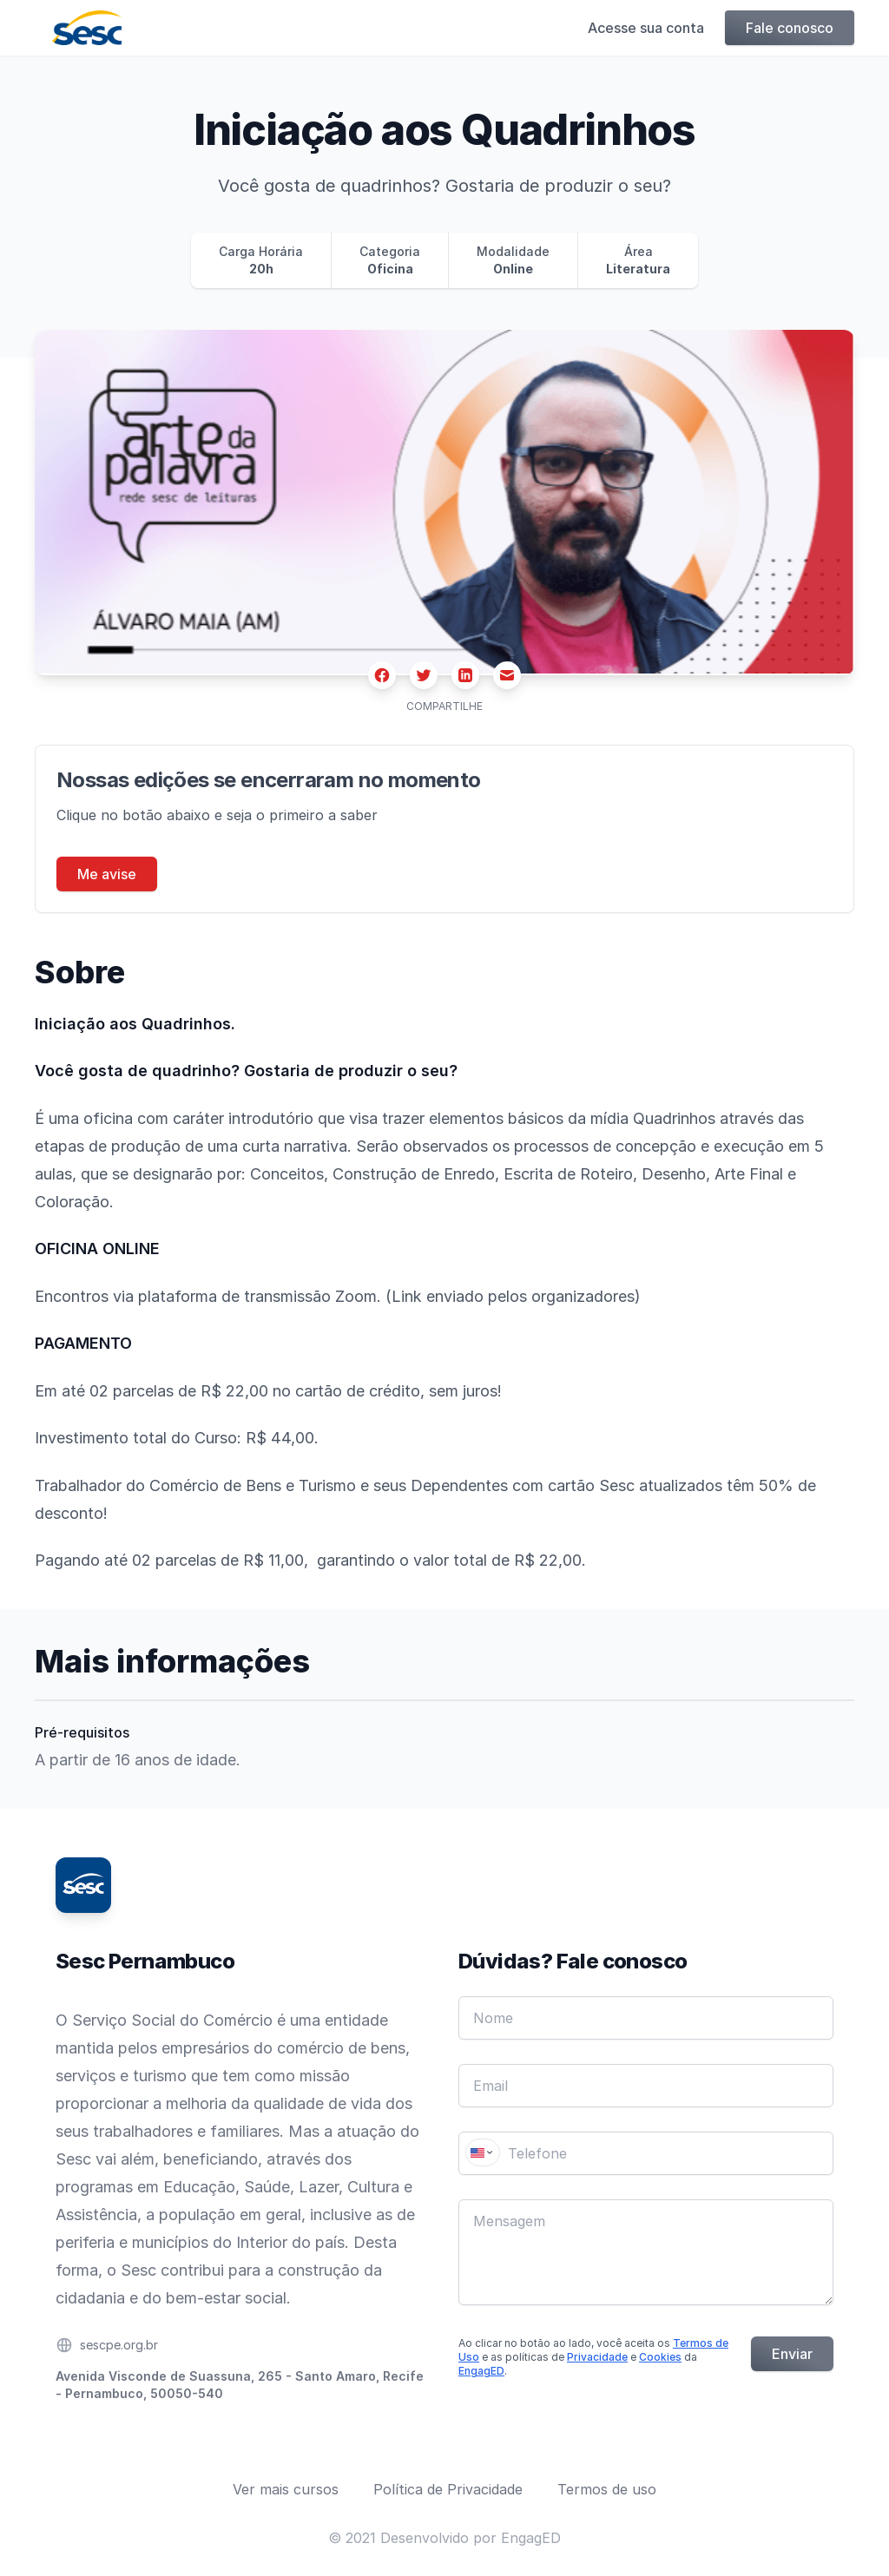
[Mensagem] (645, 2252)
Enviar (792, 2353)
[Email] (645, 2085)
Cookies (660, 2356)
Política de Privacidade (448, 2489)
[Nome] (645, 2018)
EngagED (481, 2370)
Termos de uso (606, 2489)
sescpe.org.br (119, 2344)
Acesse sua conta (646, 27)
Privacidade (597, 2356)
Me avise (106, 874)
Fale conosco (789, 27)
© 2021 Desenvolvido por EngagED (444, 2537)
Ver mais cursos (286, 2489)
